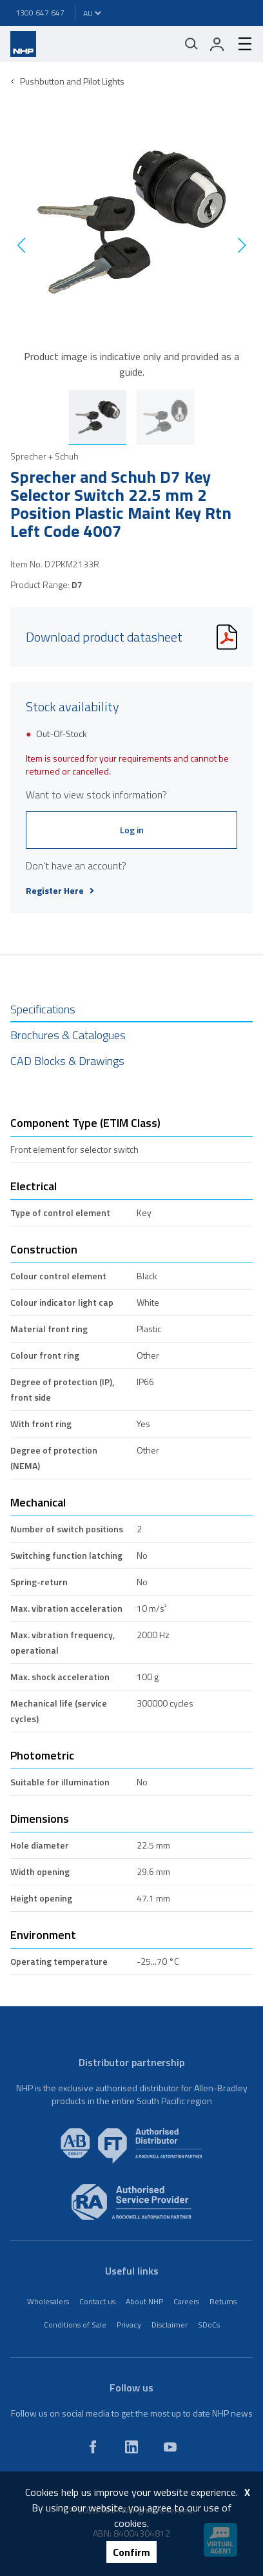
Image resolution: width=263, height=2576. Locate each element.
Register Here (60, 890)
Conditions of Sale (75, 2324)
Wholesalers (48, 2301)
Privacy (129, 2324)
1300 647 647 (39, 12)
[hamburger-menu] (240, 44)
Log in (132, 830)
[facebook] (92, 2446)
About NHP (144, 2301)
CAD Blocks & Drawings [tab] (67, 1061)
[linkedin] (131, 2446)
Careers (186, 2301)
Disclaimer (169, 2324)
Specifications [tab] (42, 1009)
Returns (223, 2301)
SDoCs (209, 2324)
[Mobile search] (191, 44)
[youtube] (170, 2446)
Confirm (131, 2552)
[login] (217, 44)
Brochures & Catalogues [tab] (68, 1035)
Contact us (97, 2301)
